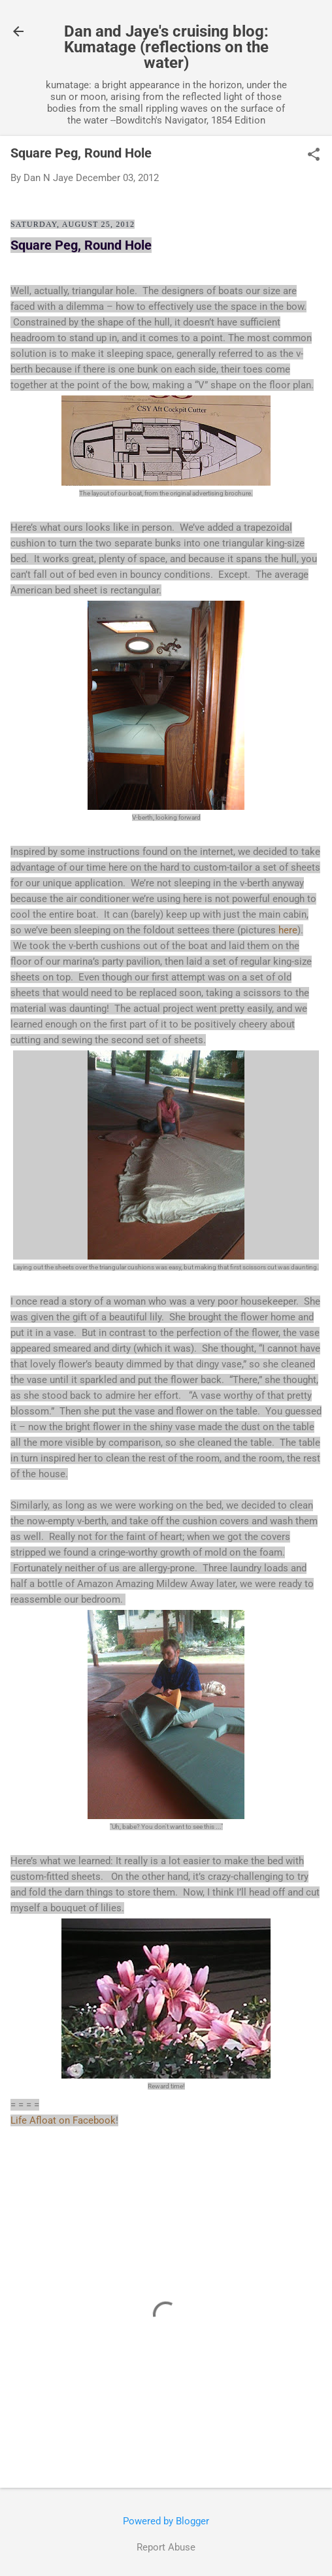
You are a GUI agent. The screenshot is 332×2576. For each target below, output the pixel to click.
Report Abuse (166, 2547)
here (287, 930)
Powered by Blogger (166, 2521)
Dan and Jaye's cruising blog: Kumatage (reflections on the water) (166, 47)
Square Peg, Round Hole (81, 245)
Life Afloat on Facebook (63, 2120)
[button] (314, 155)
